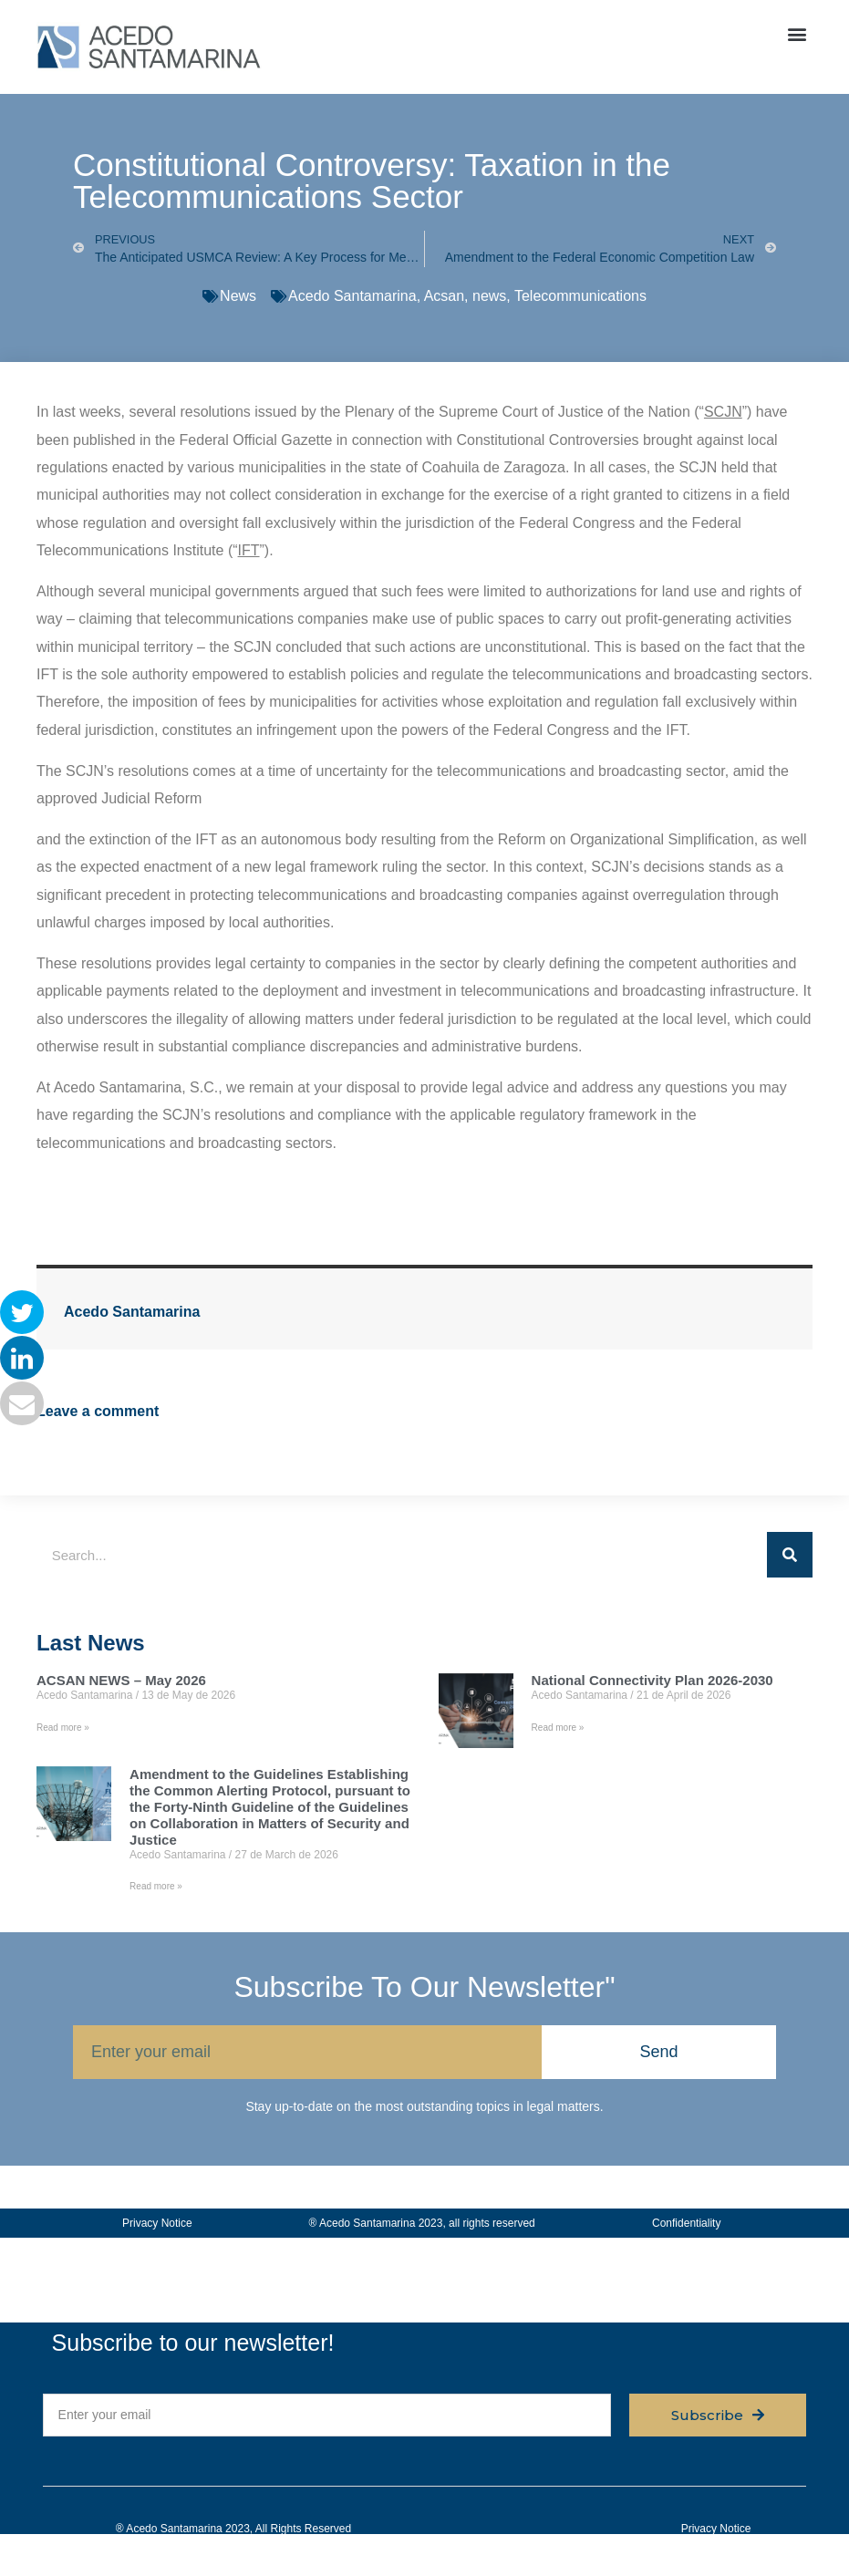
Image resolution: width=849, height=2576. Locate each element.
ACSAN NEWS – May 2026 (121, 1680)
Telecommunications (580, 296)
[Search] (790, 1555)
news (489, 296)
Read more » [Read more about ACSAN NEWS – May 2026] (62, 1728)
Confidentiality (686, 2223)
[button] (797, 33)
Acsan (444, 296)
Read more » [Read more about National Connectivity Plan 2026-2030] (558, 1728)
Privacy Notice (157, 2223)
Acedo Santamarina (352, 296)
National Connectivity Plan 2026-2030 (652, 1680)
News (238, 296)
